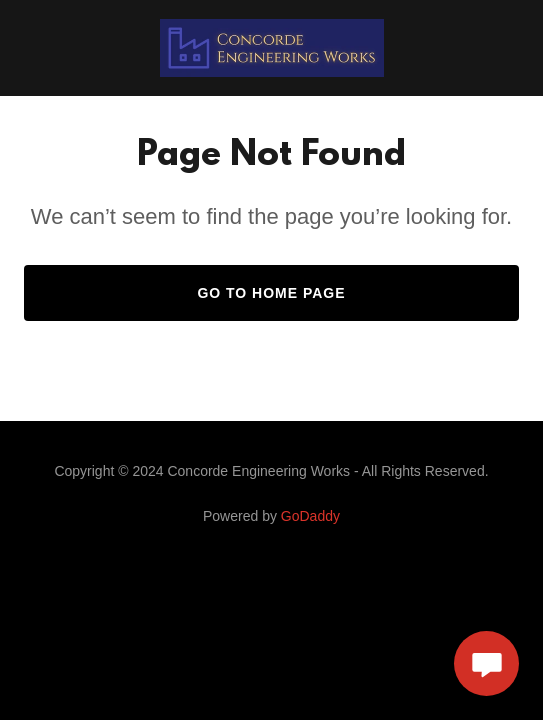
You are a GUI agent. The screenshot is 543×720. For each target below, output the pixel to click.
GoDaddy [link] (310, 516)
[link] (272, 48)
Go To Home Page (271, 293)
